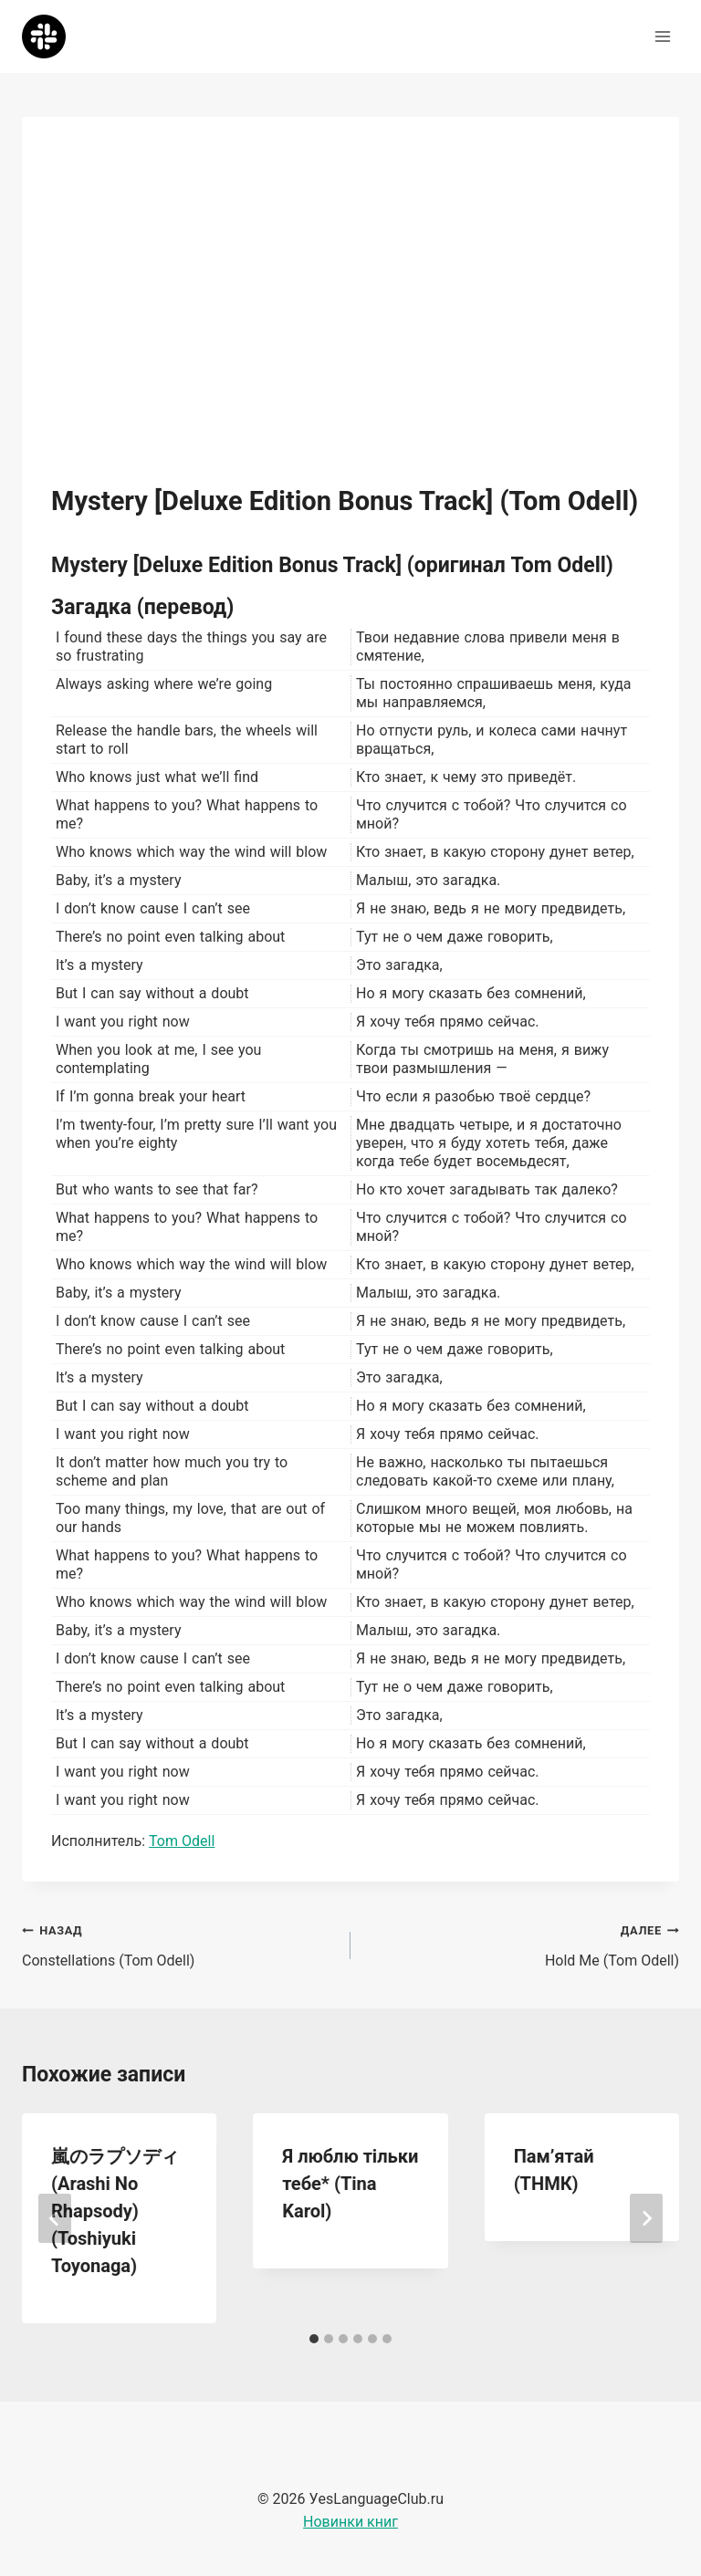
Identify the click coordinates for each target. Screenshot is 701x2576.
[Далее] (646, 2218)
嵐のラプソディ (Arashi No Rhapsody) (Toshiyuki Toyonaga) (115, 2211)
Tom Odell (181, 1841)
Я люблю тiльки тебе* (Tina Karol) (350, 2183)
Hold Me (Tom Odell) (522, 1943)
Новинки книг (350, 2521)
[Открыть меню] (662, 36)
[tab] (314, 2338)
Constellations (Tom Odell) (179, 1943)
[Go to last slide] (54, 2218)
